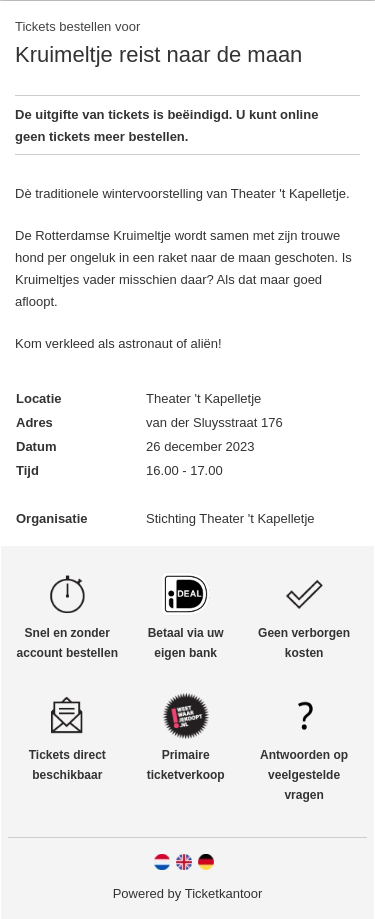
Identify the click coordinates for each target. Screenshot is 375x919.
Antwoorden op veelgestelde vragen (304, 775)
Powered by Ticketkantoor (188, 893)
